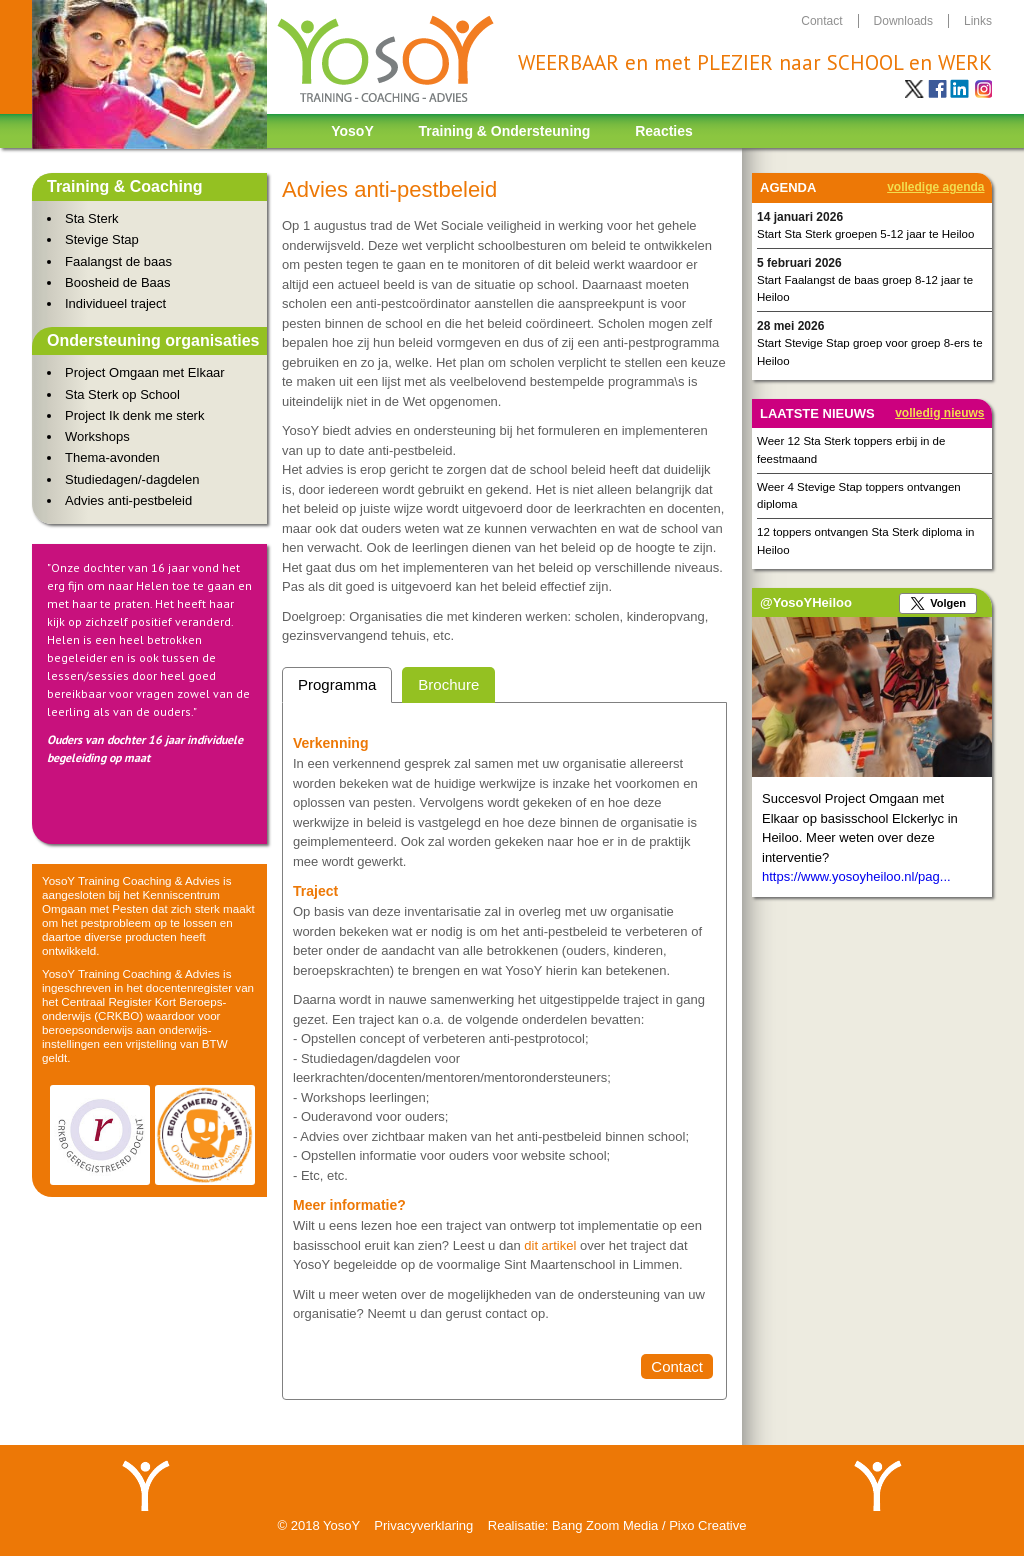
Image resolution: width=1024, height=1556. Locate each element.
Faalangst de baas (118, 261)
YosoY (352, 131)
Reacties (664, 131)
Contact (677, 1366)
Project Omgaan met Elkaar (145, 372)
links (978, 21)
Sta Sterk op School (122, 394)
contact (821, 21)
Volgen (948, 603)
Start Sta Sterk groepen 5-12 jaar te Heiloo (865, 234)
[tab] (337, 685)
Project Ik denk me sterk (134, 415)
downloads (903, 21)
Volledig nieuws (939, 413)
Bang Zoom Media (605, 1525)
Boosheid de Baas (118, 282)
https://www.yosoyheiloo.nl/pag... (856, 876)
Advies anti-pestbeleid (128, 500)
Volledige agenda (935, 187)
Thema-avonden (112, 457)
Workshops (97, 436)
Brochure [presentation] (448, 684)
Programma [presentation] (337, 684)
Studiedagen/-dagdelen (132, 479)
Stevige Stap (102, 239)
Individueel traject (115, 303)
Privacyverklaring (423, 1525)
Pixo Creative (707, 1525)
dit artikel (552, 1245)
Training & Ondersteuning (505, 131)
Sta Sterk (91, 218)
